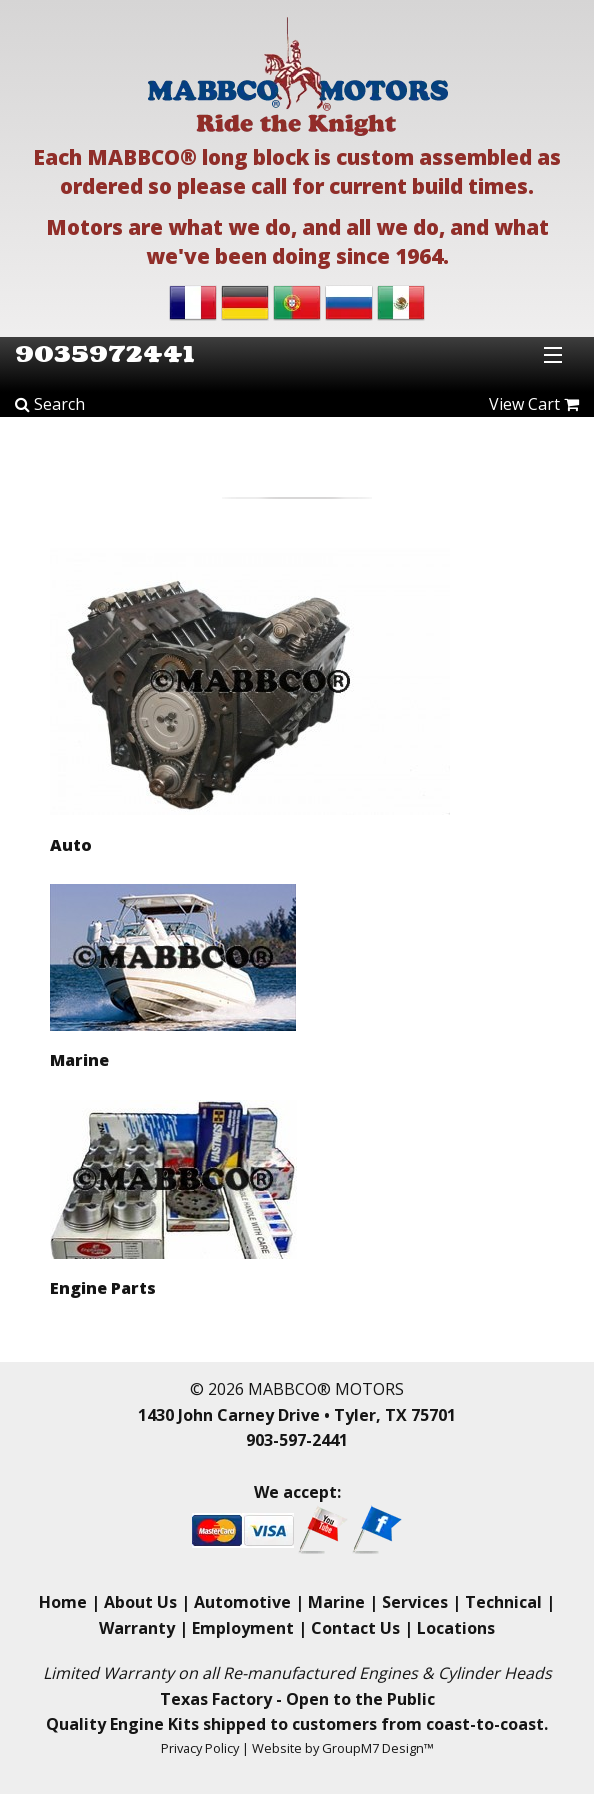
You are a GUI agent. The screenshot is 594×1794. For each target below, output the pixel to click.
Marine (336, 1602)
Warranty (137, 1628)
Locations (456, 1628)
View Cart (534, 404)
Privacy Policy (200, 1748)
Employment (243, 1628)
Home (63, 1602)
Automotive (242, 1602)
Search (50, 404)
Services (415, 1602)
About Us (140, 1602)
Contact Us (355, 1628)
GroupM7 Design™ (378, 1748)
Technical (503, 1602)
